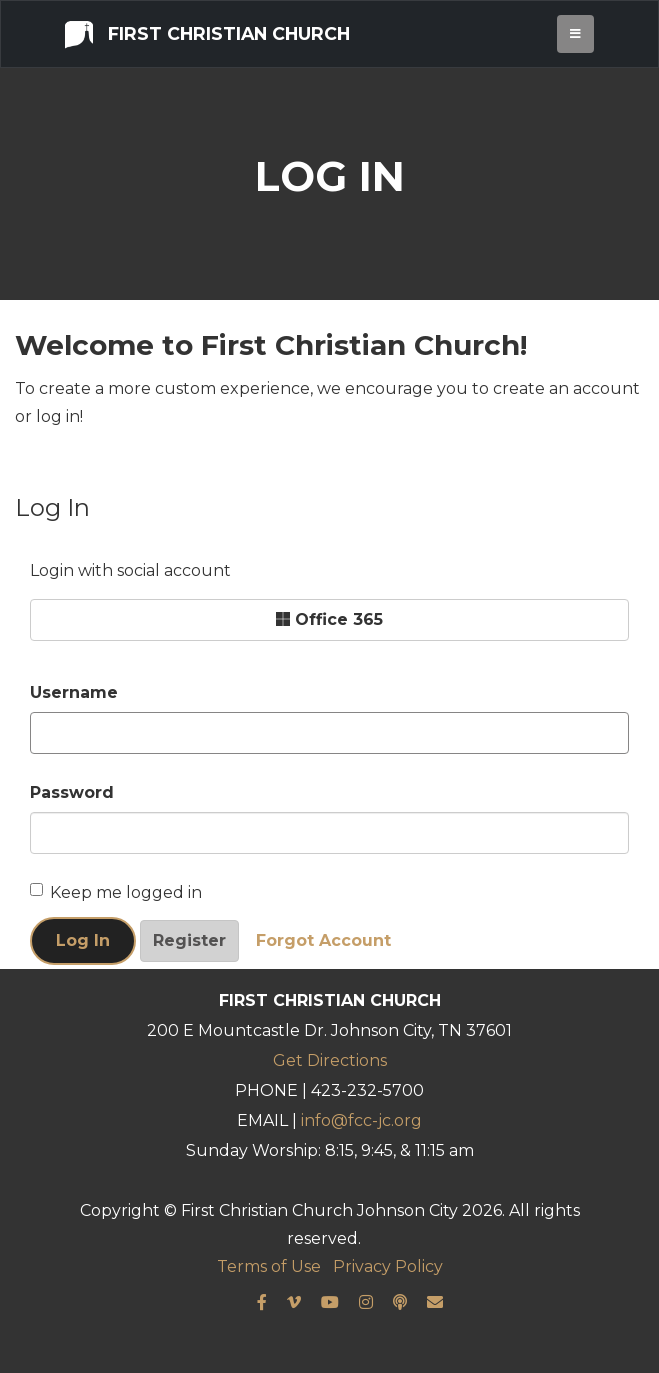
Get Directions (330, 1060)
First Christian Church (207, 33)
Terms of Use (269, 1266)
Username (74, 692)
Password (72, 792)
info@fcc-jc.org (361, 1120)
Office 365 (329, 619)
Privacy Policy (388, 1266)
